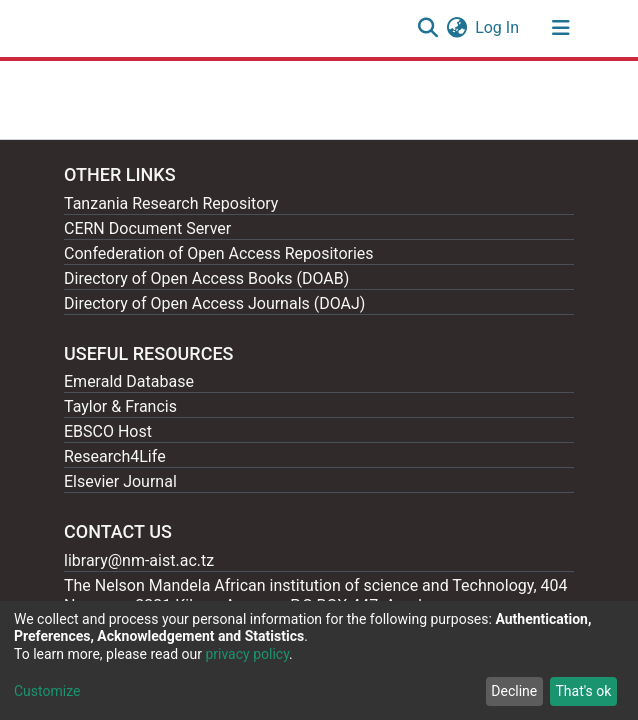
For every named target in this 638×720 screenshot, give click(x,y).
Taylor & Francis (120, 406)
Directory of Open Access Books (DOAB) (206, 278)
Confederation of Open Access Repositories (219, 253)
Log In (498, 27)
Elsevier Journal (120, 481)
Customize (47, 691)
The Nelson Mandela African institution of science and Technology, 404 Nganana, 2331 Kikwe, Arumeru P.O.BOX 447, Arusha (316, 595)
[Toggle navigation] (561, 28)
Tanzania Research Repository (171, 203)
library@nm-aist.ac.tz (139, 560)
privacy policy (247, 654)
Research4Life (115, 456)
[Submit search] (427, 28)
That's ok (583, 691)
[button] (456, 28)
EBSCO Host (108, 431)
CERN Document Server (147, 228)
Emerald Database (129, 381)
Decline (514, 691)
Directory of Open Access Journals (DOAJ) (214, 303)
